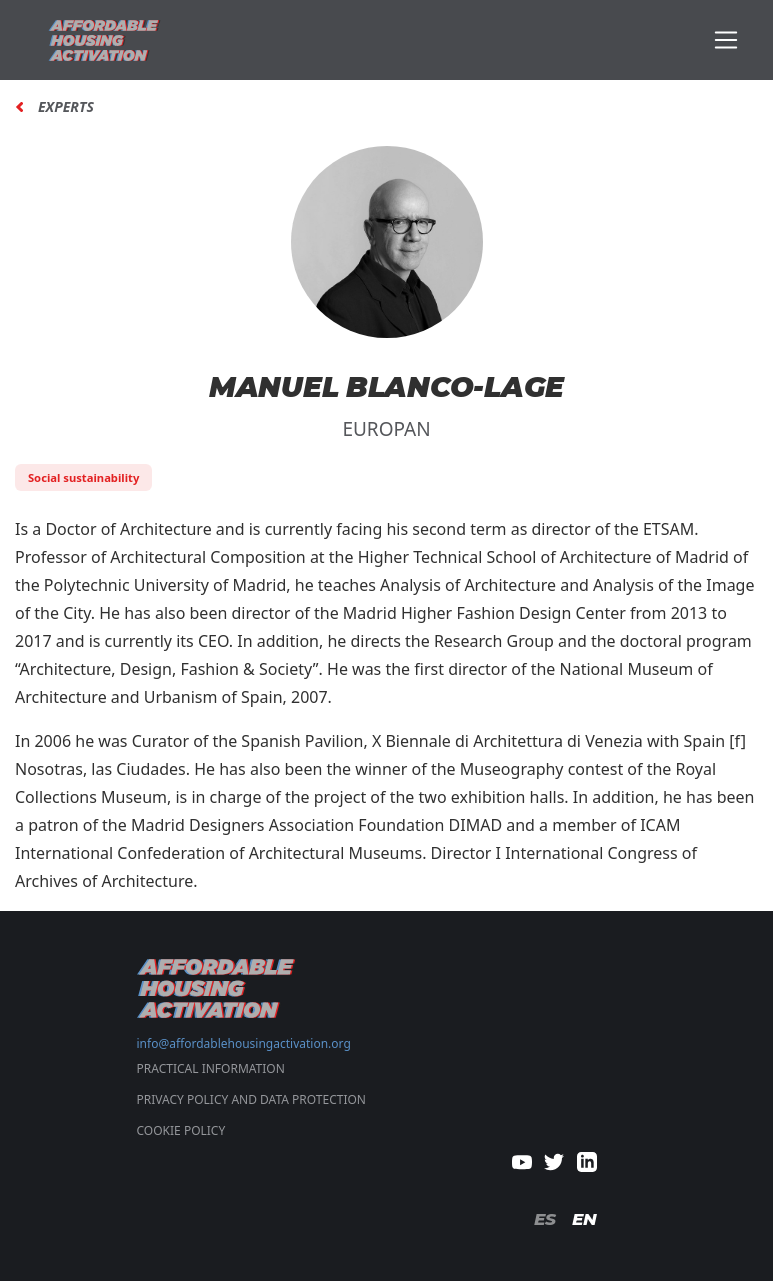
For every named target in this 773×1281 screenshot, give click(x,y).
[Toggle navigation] (726, 40)
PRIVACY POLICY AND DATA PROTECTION (251, 1099)
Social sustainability (83, 477)
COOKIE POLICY (181, 1130)
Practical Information (211, 1068)
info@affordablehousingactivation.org (244, 1043)
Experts (66, 107)
